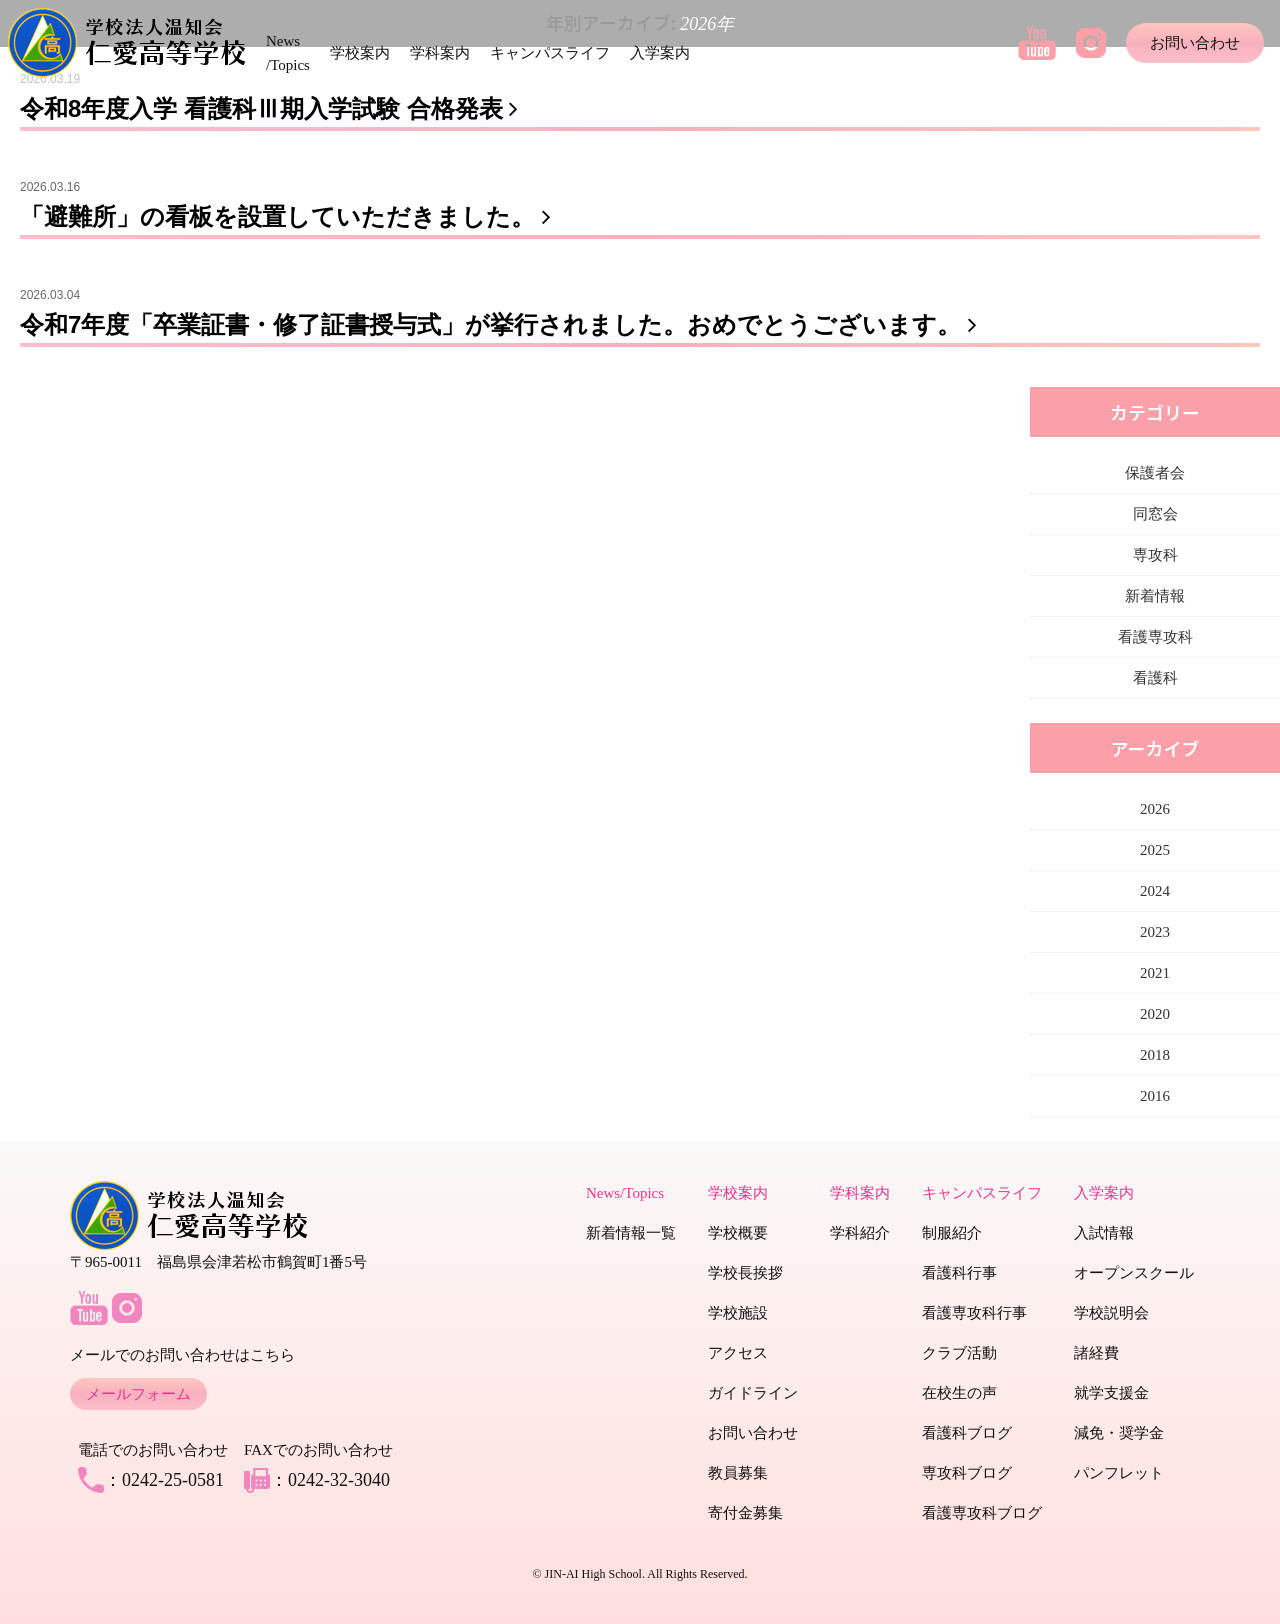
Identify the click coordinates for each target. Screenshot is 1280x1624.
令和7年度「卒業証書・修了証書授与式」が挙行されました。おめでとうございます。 (502, 324)
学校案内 (360, 53)
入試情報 (1104, 1233)
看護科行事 (959, 1273)
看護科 (1155, 678)
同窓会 (1155, 514)
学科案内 (440, 53)
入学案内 (660, 53)
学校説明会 (1111, 1313)
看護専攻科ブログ (982, 1513)
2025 (1155, 850)
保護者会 (1155, 473)
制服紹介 (952, 1233)
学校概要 (738, 1233)
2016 (1155, 1096)
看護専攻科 (1155, 637)
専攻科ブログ (967, 1473)
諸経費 (1096, 1353)
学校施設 (738, 1313)
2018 (1155, 1055)
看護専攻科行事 (974, 1313)
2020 (1155, 1014)
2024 (1155, 891)
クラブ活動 (959, 1353)
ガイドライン (753, 1393)
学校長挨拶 (745, 1273)
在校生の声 (959, 1393)
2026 (1155, 809)
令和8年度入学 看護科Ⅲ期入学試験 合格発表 (273, 108)
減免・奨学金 (1119, 1433)
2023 (1155, 932)
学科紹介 (860, 1233)
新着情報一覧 (631, 1233)
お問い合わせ (1195, 43)
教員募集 (738, 1473)
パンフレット (1119, 1473)
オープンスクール (1134, 1273)
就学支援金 (1111, 1393)
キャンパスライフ (550, 53)
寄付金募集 (745, 1513)
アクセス (738, 1353)
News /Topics (288, 53)
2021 (1155, 973)
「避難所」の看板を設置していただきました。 (289, 216)
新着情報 (1155, 596)
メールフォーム (138, 1394)
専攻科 (1155, 555)
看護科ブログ (967, 1433)
